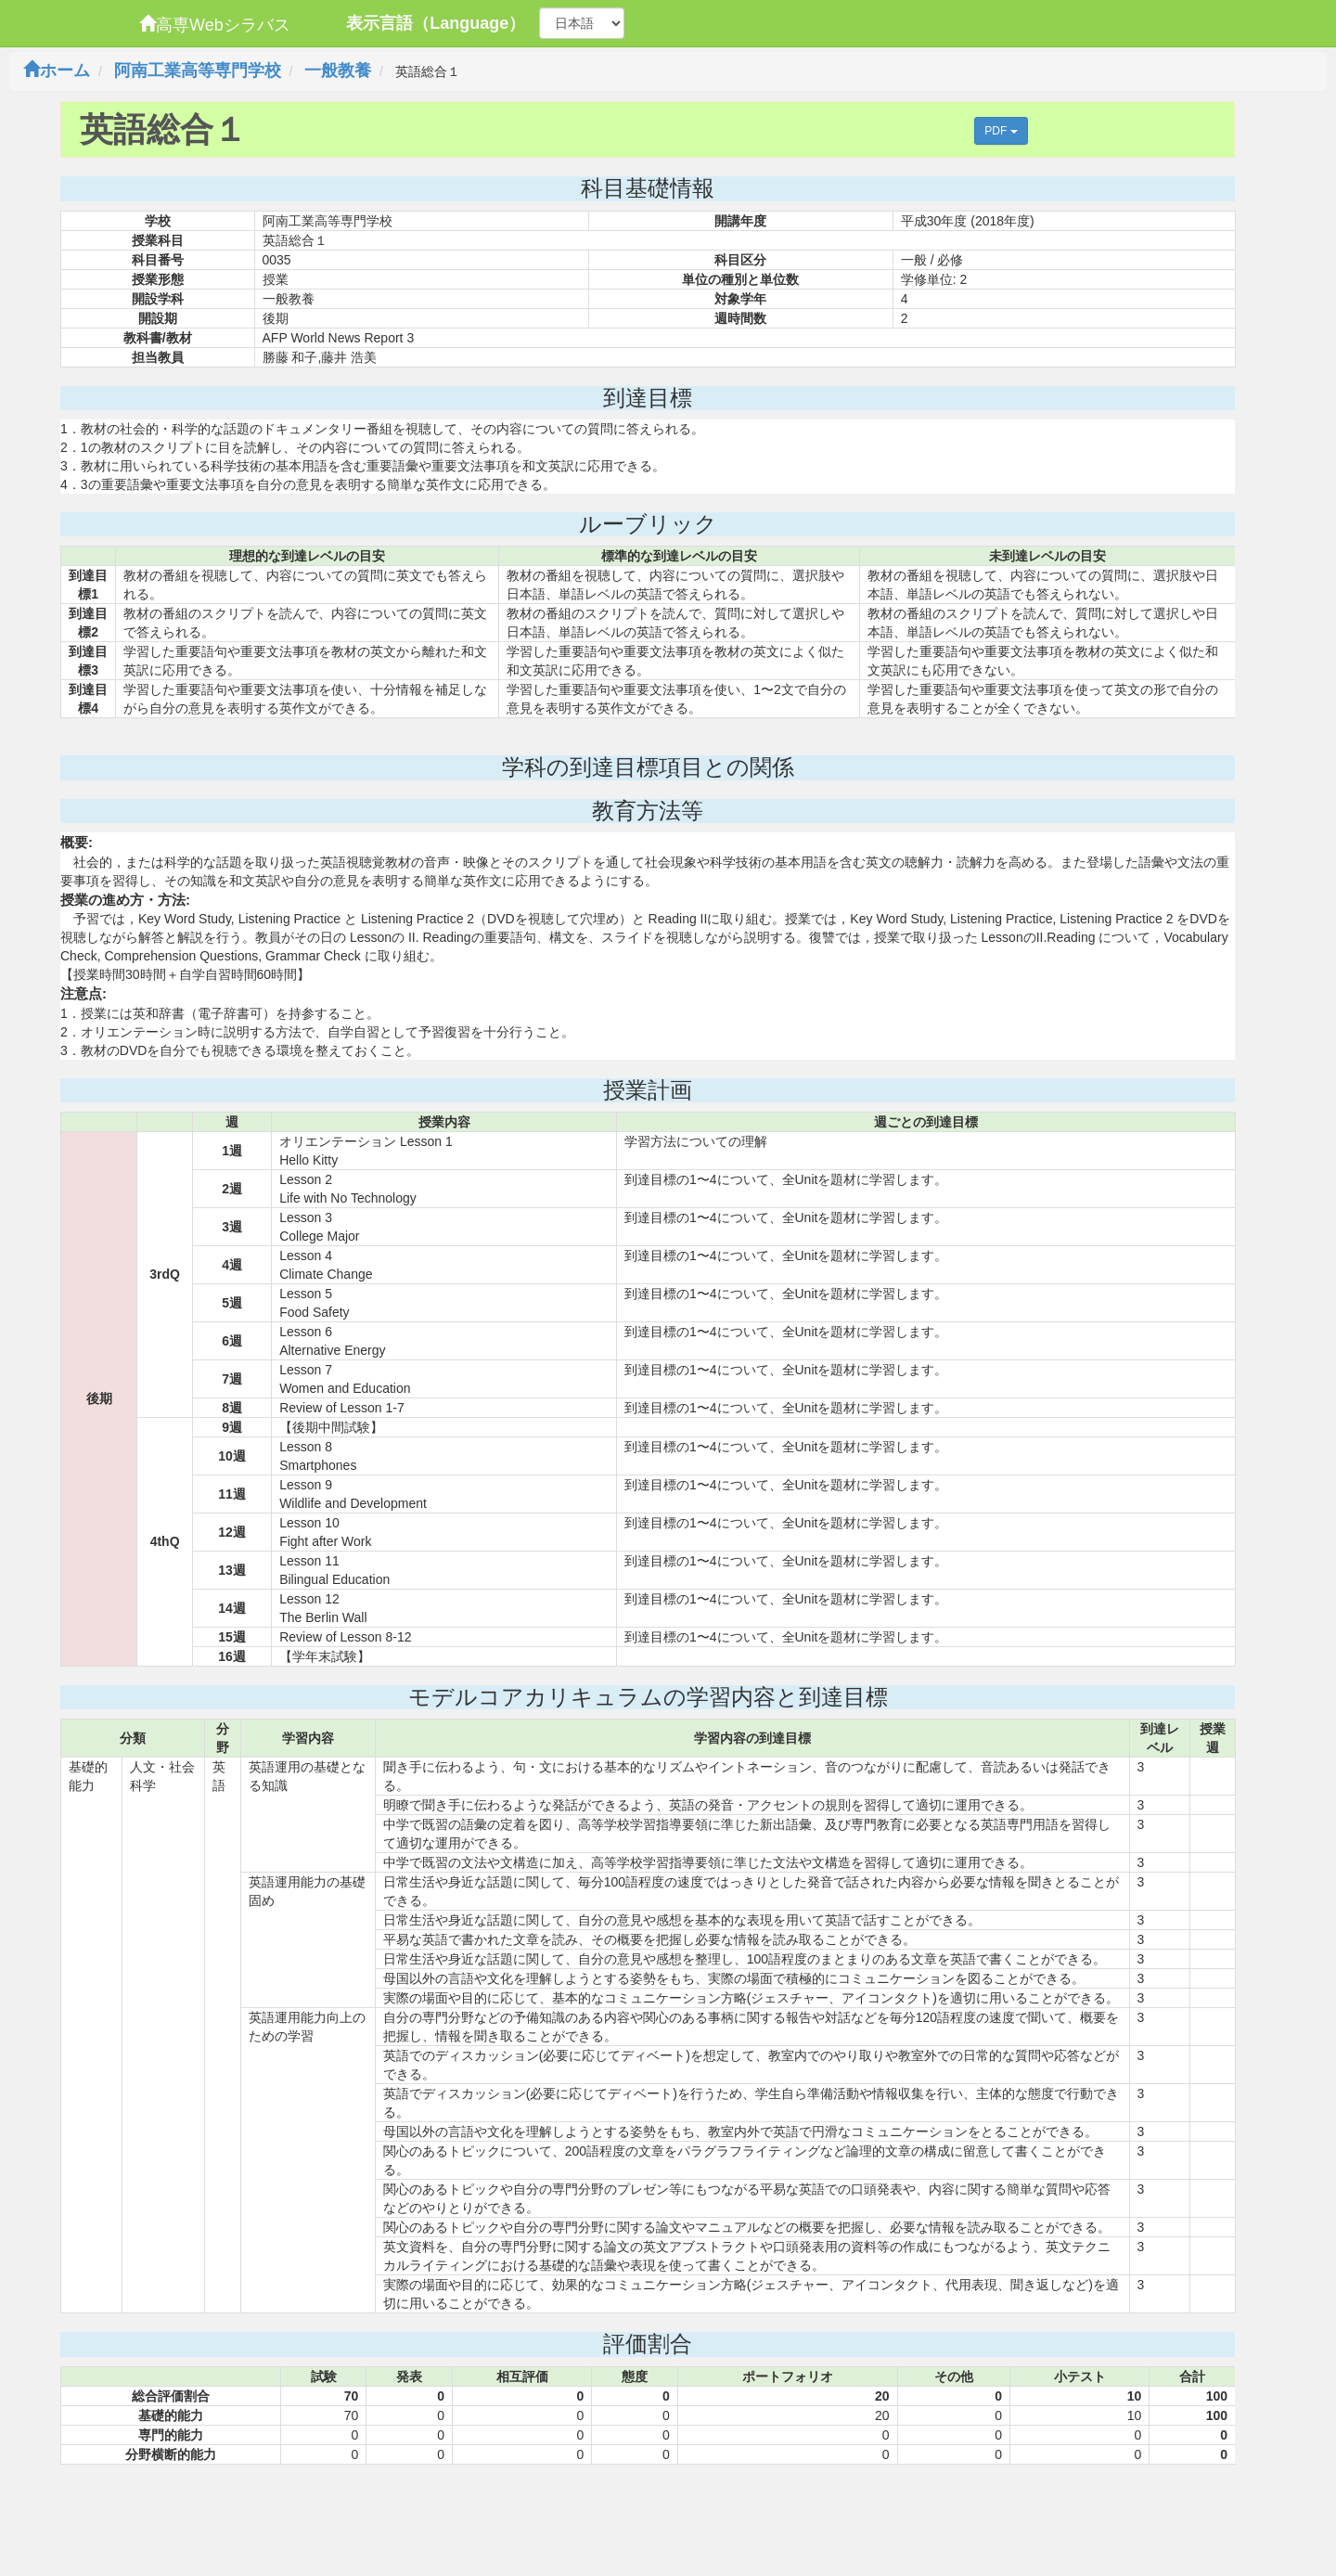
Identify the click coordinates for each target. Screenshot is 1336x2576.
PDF (1000, 130)
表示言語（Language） (435, 23)
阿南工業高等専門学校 (197, 70)
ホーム (56, 70)
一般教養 (337, 70)
